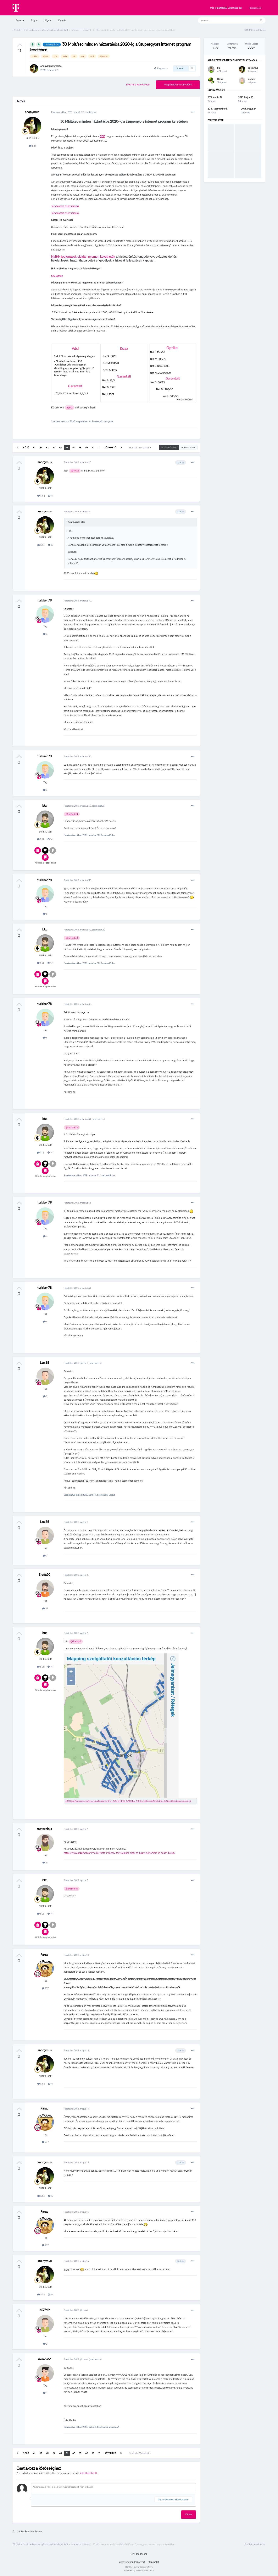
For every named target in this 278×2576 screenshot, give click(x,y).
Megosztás (161, 68)
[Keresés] (223, 20)
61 (34, 447)
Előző (26, 447)
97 (50, 495)
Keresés (62, 20)
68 (80, 447)
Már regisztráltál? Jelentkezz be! (226, 8)
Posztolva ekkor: (68, 112)
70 (93, 447)
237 (45, 1988)
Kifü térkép (57, 275)
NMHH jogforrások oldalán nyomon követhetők (83, 256)
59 (45, 1608)
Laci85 (44, 1363)
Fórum (20, 20)
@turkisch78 (72, 814)
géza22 (251, 79)
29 (45, 1862)
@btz (69, 407)
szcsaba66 (44, 2359)
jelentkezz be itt (88, 2473)
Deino (220, 79)
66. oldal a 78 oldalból (140, 447)
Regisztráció (255, 7)
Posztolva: (77, 462)
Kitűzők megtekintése (45, 862)
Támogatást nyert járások (65, 206)
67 (73, 447)
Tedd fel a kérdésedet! (138, 84)
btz (44, 806)
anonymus (46, 66)
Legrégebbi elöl (188, 447)
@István (75, 470)
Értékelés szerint (169, 447)
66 (67, 447)
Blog (34, 20)
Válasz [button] (188, 2514)
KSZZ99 (44, 2310)
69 (86, 447)
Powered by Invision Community (139, 2570)
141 (50, 839)
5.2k (40, 839)
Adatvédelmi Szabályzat (132, 2562)
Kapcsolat (153, 2562)
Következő (110, 447)
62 (41, 447)
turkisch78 (44, 600)
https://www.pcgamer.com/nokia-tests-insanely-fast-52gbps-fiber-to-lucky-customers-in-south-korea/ (119, 1853)
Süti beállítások (139, 2554)
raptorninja (44, 1829)
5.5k (32, 145)
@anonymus (72, 1888)
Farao (44, 1955)
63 (47, 447)
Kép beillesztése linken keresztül (173, 2499)
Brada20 (44, 1575)
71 (99, 447)
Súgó (47, 20)
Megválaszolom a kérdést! (178, 84)
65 (60, 447)
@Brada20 (75, 1641)
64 (54, 447)
